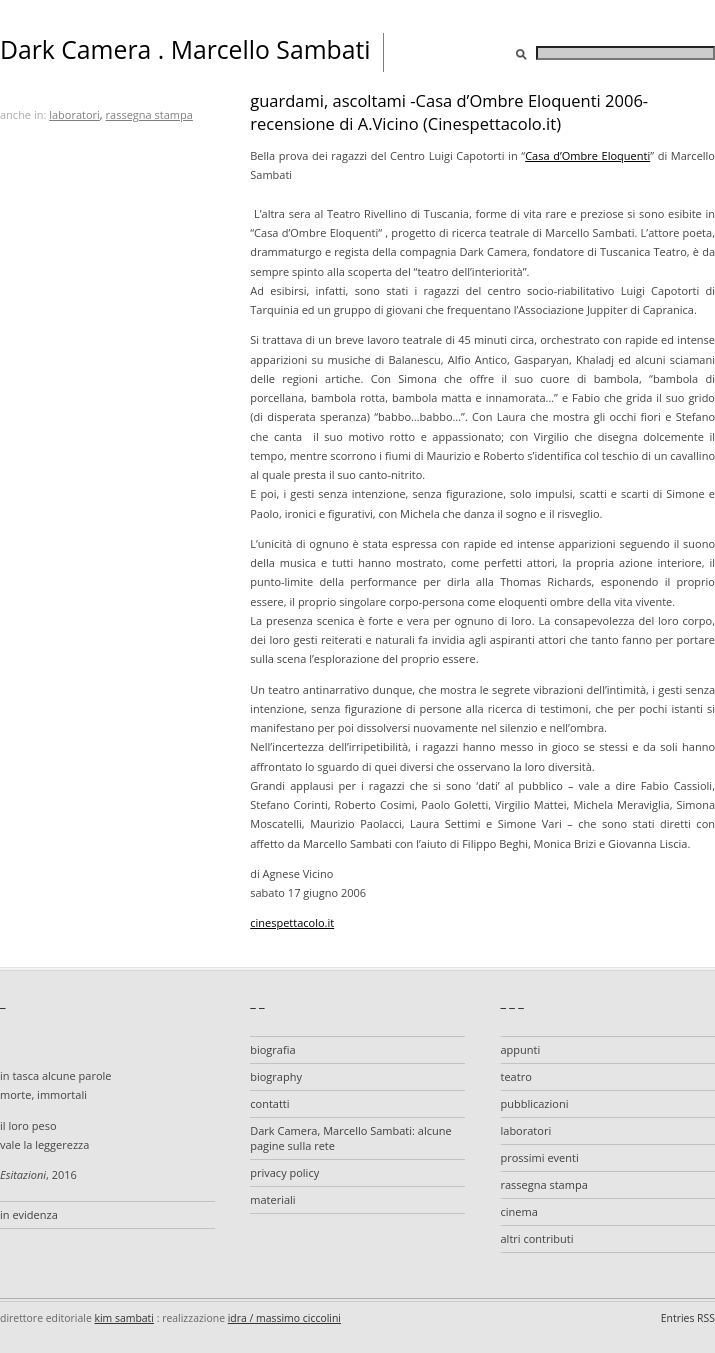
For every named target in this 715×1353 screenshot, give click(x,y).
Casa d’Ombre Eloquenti (587, 155)
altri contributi (537, 1238)
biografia (272, 1049)
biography (276, 1076)
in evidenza (29, 1214)
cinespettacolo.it (292, 922)
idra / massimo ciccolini (284, 1318)
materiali (272, 1199)
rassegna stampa (149, 114)
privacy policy (284, 1172)
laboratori (74, 114)
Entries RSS (688, 1318)
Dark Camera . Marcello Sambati (185, 49)
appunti (521, 1049)
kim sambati (124, 1318)
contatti (269, 1103)
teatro (516, 1076)
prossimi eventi (540, 1157)
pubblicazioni (535, 1103)
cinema (519, 1211)
